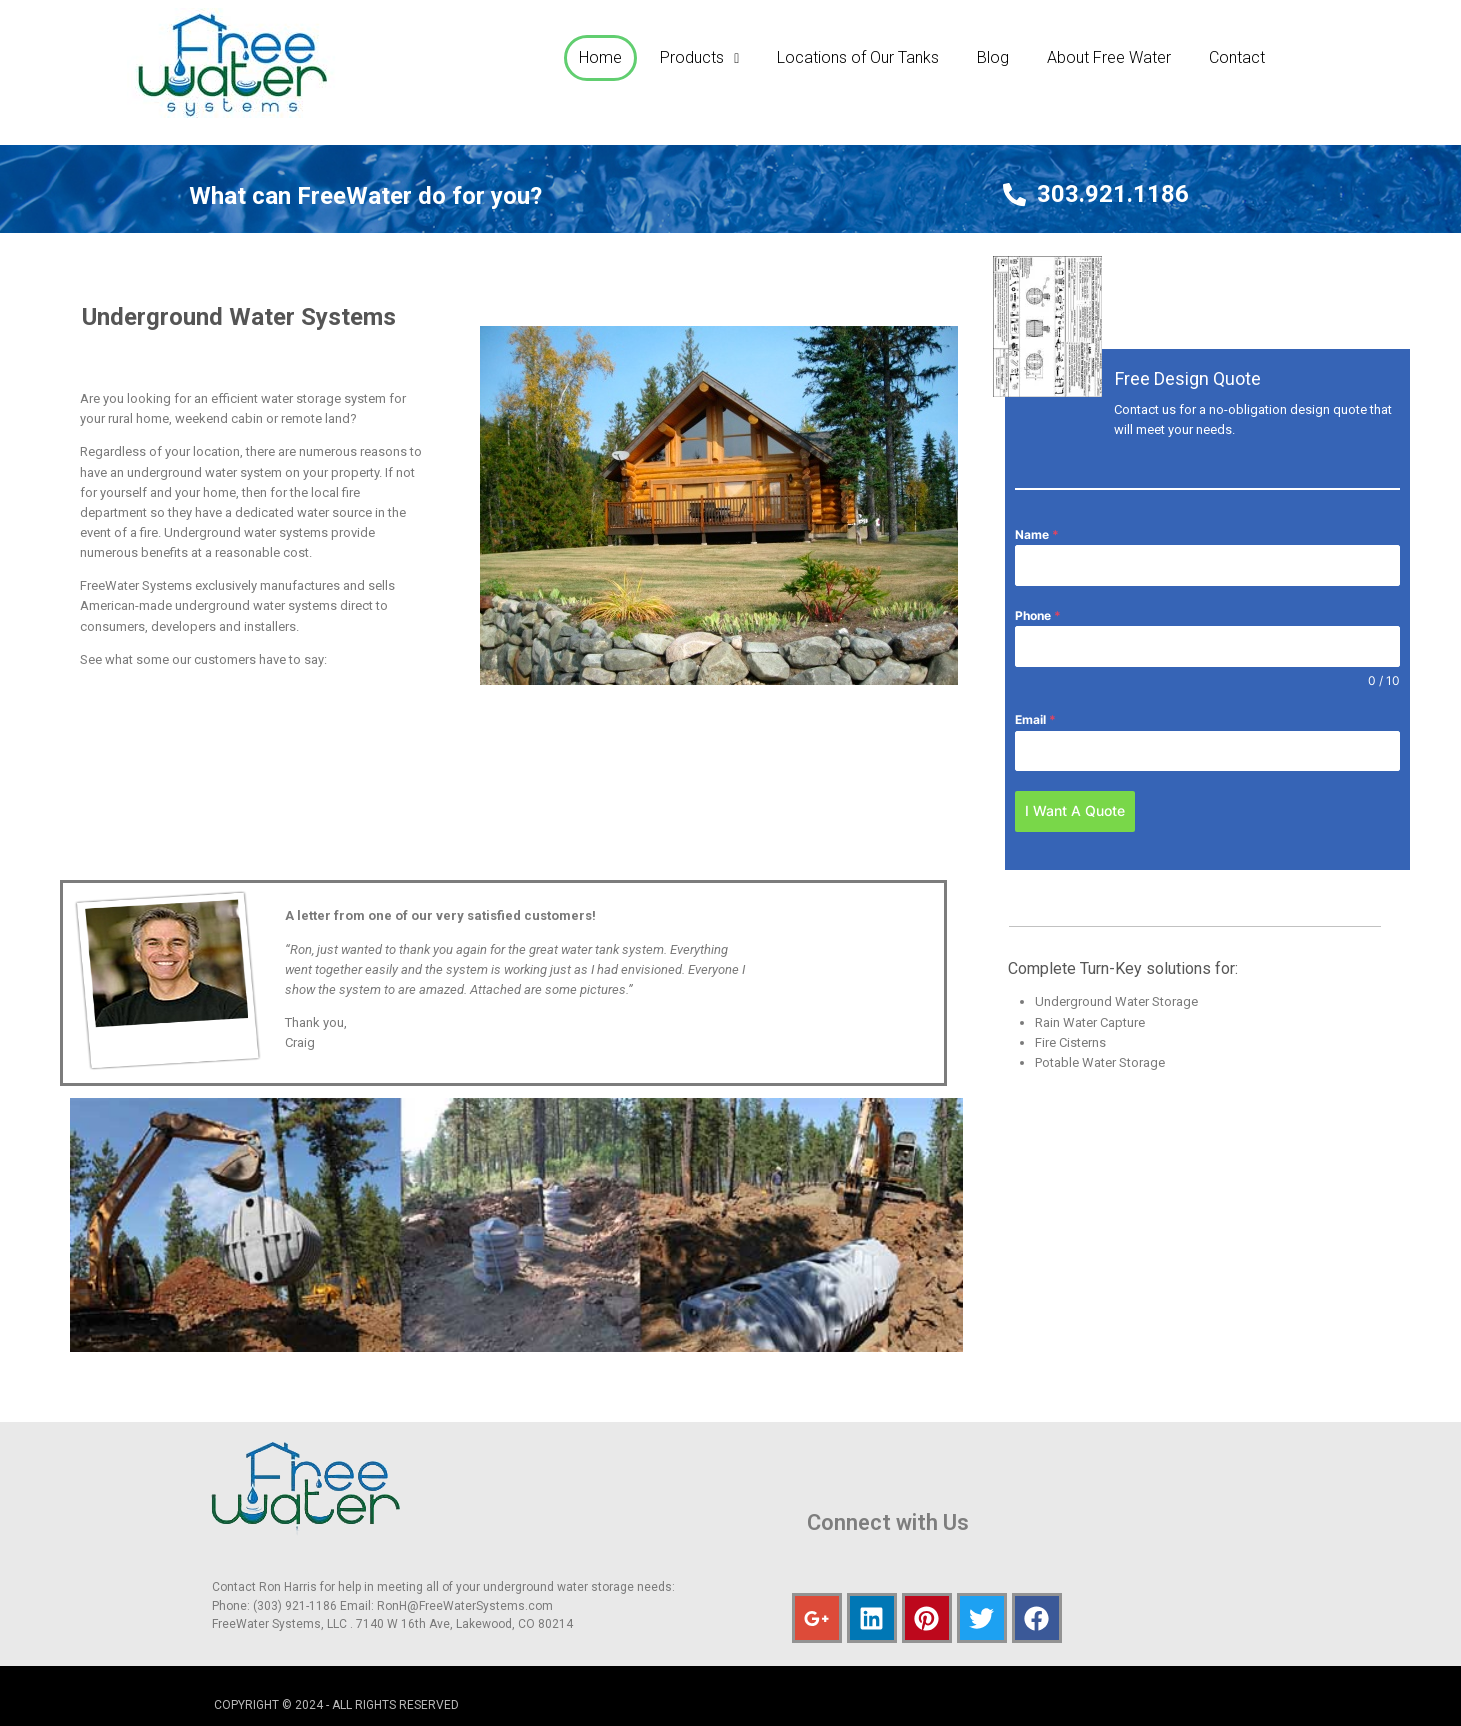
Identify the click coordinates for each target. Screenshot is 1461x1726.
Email (1035, 719)
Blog (993, 57)
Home (600, 57)
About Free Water (1109, 57)
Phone (1038, 615)
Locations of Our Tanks (858, 57)
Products (699, 57)
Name (1037, 534)
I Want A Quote (1075, 810)
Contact (1237, 57)
